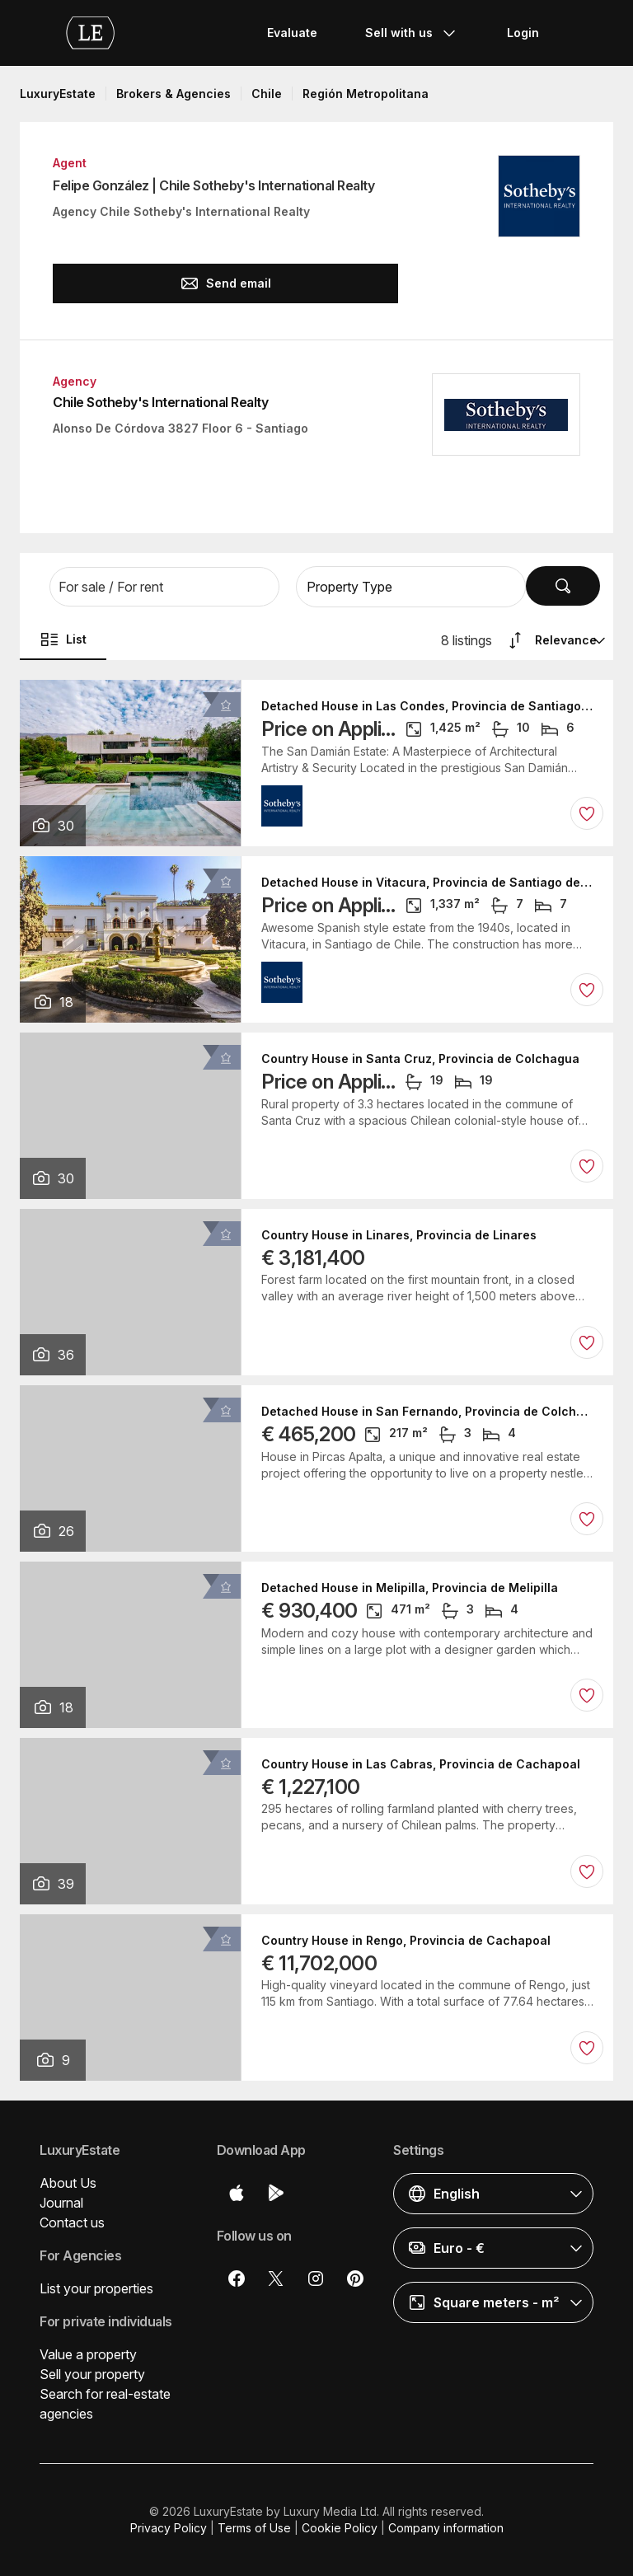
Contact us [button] (72, 2222)
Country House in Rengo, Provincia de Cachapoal (406, 1940)
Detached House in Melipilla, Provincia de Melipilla (409, 1588)
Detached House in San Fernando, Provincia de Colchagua (427, 1411)
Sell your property (92, 2374)
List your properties (96, 2288)
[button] (164, 587)
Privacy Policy (168, 2528)
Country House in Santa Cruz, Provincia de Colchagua (420, 1059)
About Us (68, 2183)
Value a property (88, 2354)
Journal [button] (61, 2202)
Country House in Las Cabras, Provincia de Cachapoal (420, 1764)
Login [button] (523, 33)
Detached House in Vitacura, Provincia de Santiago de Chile (427, 882)
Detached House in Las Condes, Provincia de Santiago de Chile (427, 706)
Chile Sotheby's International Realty (160, 402)
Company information (446, 2528)
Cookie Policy (339, 2528)
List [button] (63, 639)
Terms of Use (254, 2528)
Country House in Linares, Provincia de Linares (399, 1235)
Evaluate (292, 33)
